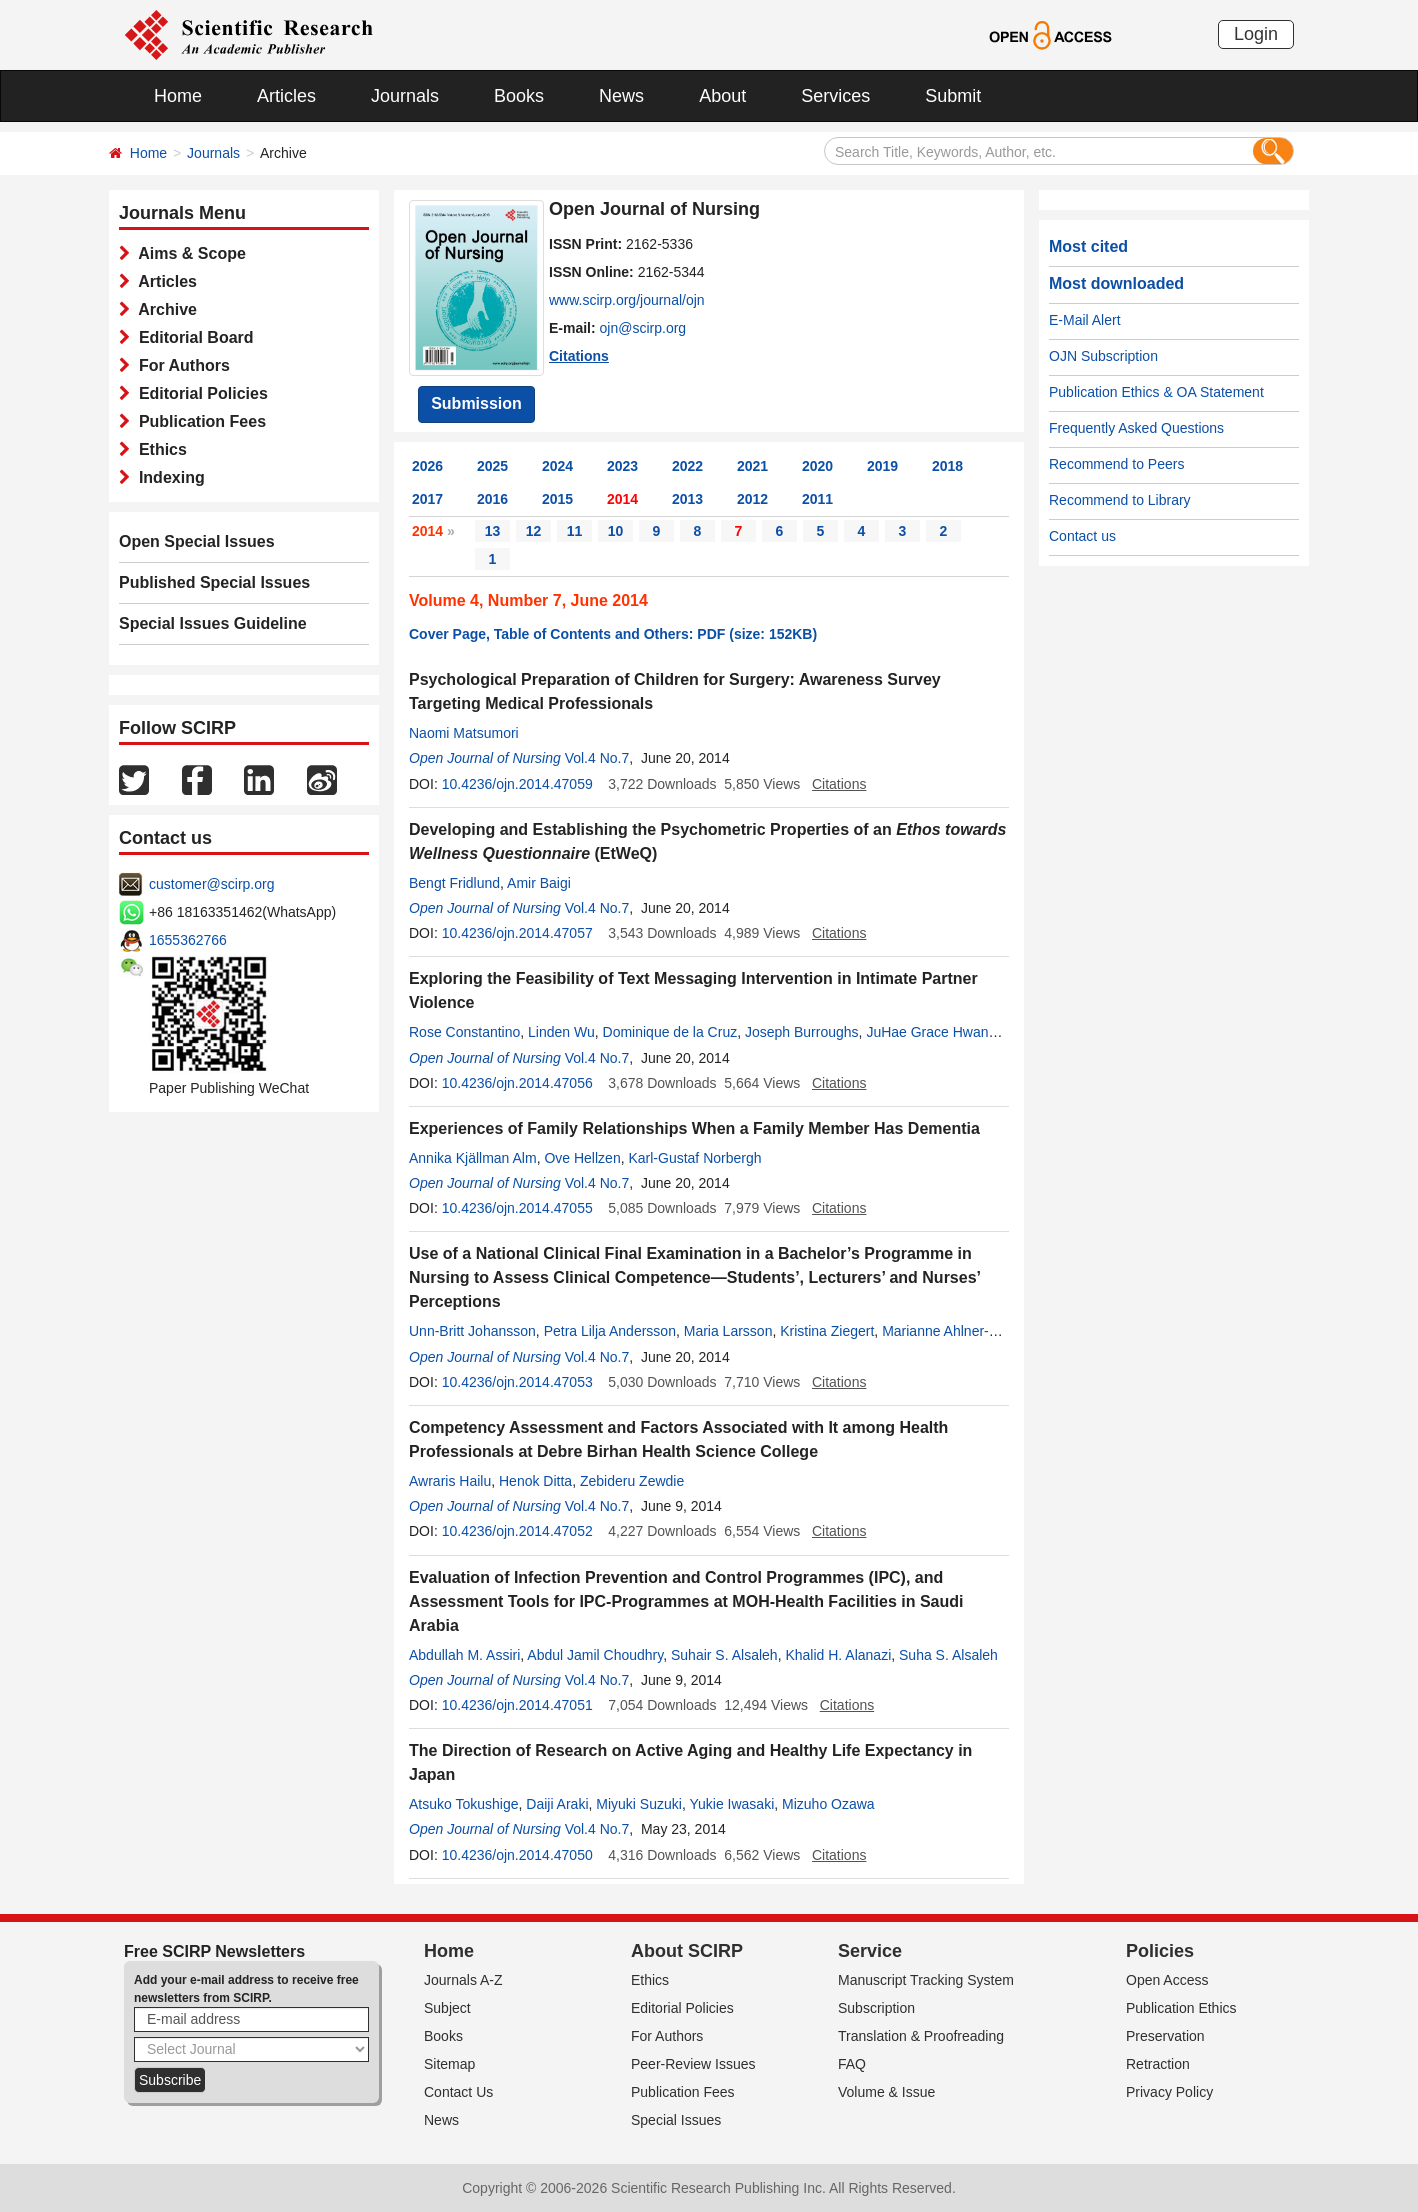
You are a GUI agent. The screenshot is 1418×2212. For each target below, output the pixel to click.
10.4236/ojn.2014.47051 (517, 1705)
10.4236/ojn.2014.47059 (517, 784)
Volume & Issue (886, 2092)
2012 (752, 499)
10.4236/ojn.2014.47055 (517, 1208)
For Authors (180, 365)
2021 (752, 466)
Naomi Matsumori (464, 733)
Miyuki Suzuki (639, 1804)
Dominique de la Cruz (670, 1032)
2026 (427, 466)
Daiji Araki (557, 1804)
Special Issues (676, 2120)
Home (178, 96)
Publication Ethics (1181, 2008)
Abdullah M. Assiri (464, 1655)
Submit (953, 96)
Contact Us (458, 2092)
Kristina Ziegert (827, 1331)
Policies (1160, 1951)
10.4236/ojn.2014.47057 (517, 933)
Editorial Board (192, 337)
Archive (163, 309)
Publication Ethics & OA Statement (1156, 392)
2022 (687, 466)
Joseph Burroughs (802, 1032)
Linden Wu (561, 1032)
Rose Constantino (464, 1032)
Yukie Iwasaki (731, 1804)
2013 (687, 499)
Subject (447, 2008)
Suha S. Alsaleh (948, 1655)
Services (835, 96)
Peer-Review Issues (693, 2064)
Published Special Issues (214, 582)
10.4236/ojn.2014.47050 (517, 1855)
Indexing (167, 477)
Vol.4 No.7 (597, 758)
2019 (882, 466)
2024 (557, 466)
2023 (622, 466)
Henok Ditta (535, 1481)
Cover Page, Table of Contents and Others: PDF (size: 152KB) (613, 634)
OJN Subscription (1103, 356)
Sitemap (449, 2064)
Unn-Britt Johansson (472, 1331)
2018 (947, 466)
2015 (557, 499)
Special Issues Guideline (213, 623)
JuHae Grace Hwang (931, 1032)
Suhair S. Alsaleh (724, 1655)
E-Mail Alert (1085, 320)
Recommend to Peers (1116, 464)
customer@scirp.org (211, 884)
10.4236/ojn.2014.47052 (517, 1531)
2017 (427, 499)
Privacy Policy (1169, 2092)
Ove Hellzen (582, 1158)
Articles (286, 96)
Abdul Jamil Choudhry (595, 1655)
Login (1256, 34)
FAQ (852, 2064)
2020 (817, 466)
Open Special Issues (197, 541)
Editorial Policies (199, 393)
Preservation (1165, 2036)
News (621, 96)
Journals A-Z (463, 1980)
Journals (405, 96)
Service (870, 1951)
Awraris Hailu (450, 1481)
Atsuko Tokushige (463, 1804)
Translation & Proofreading (921, 2036)
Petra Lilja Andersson (610, 1331)
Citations (579, 356)
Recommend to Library (1120, 500)
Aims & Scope (188, 253)
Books (519, 96)
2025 (492, 466)
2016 (492, 499)
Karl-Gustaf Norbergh (694, 1158)
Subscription (876, 2008)
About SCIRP (687, 1951)
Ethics (158, 449)
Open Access (1167, 1980)
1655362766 (188, 940)
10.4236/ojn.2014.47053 (517, 1382)
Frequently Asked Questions (1136, 428)
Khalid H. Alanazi (838, 1655)
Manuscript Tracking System (926, 1980)
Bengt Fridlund (454, 883)
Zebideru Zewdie (632, 1481)
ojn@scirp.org (643, 328)
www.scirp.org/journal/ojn (627, 300)
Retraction (1158, 2064)
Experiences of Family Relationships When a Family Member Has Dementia (694, 1128)
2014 (622, 499)
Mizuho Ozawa (828, 1804)
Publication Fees (198, 421)
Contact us (1082, 536)
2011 (817, 499)
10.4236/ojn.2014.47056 (517, 1083)
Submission (476, 403)
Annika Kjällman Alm (473, 1158)
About (722, 96)
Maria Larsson (728, 1331)
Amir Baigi (539, 883)
